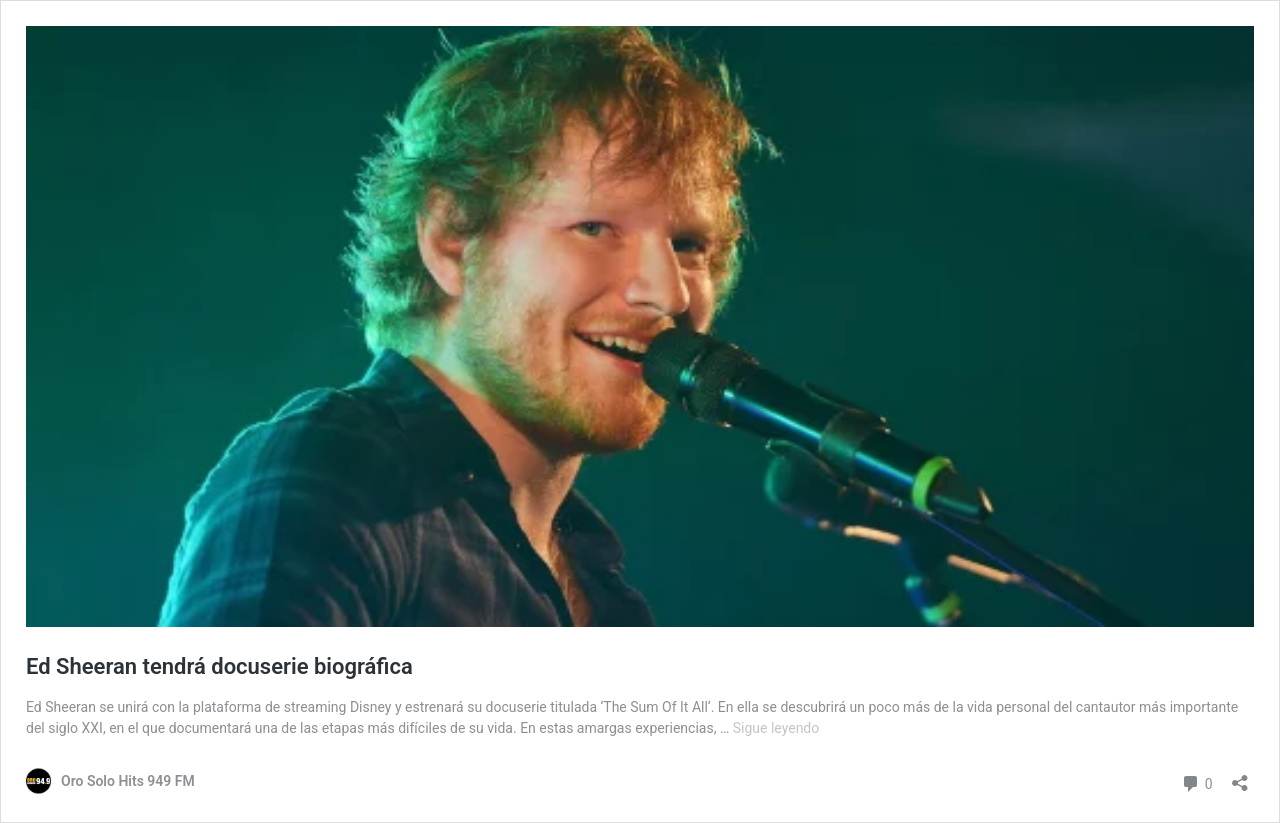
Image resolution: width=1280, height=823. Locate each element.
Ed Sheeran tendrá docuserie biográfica (219, 666)
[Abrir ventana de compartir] (1240, 776)
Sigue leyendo (776, 728)
